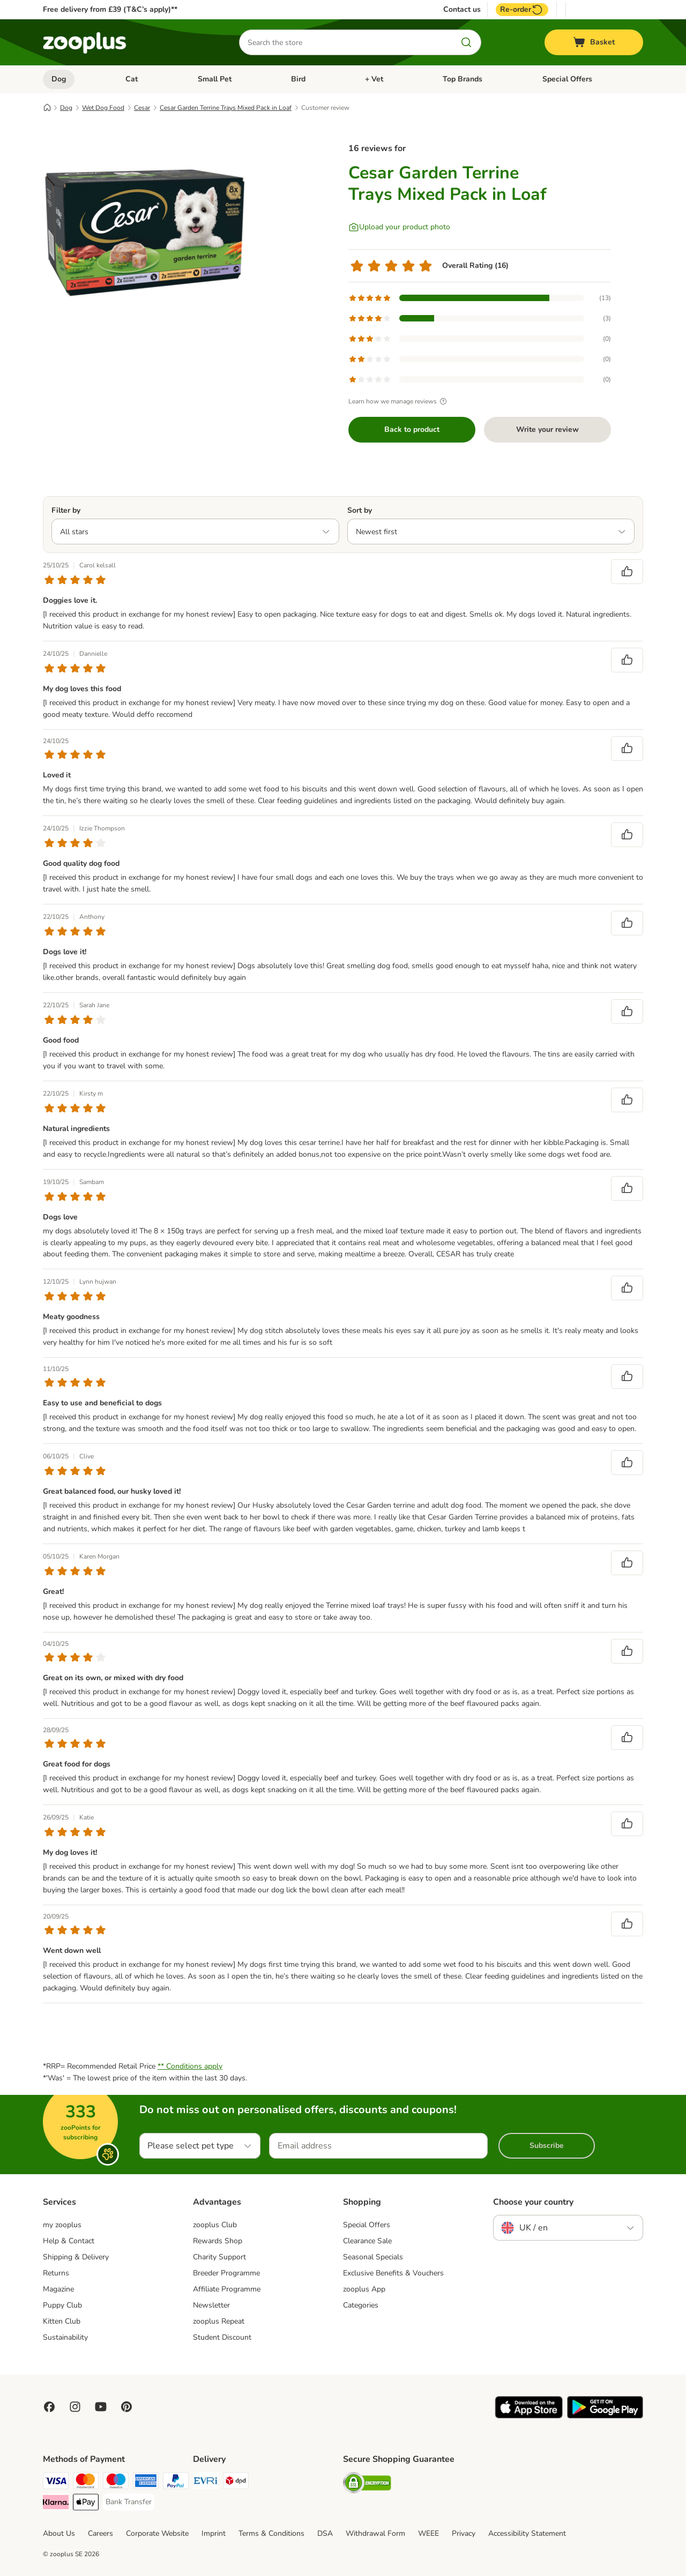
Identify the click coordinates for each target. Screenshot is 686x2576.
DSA (325, 2533)
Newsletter (211, 2305)
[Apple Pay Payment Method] (86, 2503)
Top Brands (462, 79)
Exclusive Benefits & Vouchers (393, 2273)
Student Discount (222, 2337)
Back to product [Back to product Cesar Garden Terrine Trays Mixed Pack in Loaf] (411, 429)
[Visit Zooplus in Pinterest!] (126, 2406)
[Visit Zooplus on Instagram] (75, 2406)
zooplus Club (215, 2225)
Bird (298, 79)
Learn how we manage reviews (399, 401)
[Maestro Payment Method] (116, 2482)
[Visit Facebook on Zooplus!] (49, 2406)
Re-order (522, 9)
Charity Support (219, 2257)
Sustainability (65, 2337)
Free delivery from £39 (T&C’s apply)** (110, 9)
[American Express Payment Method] (146, 2482)
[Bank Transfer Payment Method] (129, 2502)
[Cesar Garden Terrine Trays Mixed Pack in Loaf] (145, 232)
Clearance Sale (367, 2241)
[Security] (367, 2484)
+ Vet (374, 79)
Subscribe (547, 2145)
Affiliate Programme (226, 2289)
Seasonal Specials (373, 2257)
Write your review (547, 429)
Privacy (463, 2533)
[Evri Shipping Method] (206, 2482)
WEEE (428, 2533)
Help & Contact (68, 2241)
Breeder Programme (226, 2273)
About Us (59, 2533)
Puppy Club (62, 2305)
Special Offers (567, 79)
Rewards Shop (217, 2241)
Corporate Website (157, 2533)
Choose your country (533, 2202)
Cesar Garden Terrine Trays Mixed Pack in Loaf (226, 107)
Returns (56, 2273)
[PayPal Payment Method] (176, 2482)
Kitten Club (61, 2321)
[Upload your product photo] (399, 227)
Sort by (359, 510)
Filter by (65, 510)
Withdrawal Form (375, 2533)
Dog (58, 79)
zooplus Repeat (218, 2321)
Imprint (214, 2533)
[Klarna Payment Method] (56, 2503)
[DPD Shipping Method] (236, 2482)
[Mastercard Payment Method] (86, 2482)
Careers (100, 2533)
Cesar (142, 107)
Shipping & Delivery (76, 2257)
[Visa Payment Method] (56, 2482)
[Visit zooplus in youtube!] (100, 2406)
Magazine (58, 2289)
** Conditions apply (190, 2066)
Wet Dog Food (103, 107)
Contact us (462, 9)
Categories (360, 2305)
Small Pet (215, 79)
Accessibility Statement (527, 2533)
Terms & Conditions (271, 2533)
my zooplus (62, 2225)
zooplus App (364, 2289)
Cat (131, 79)
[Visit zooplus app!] (529, 2416)
